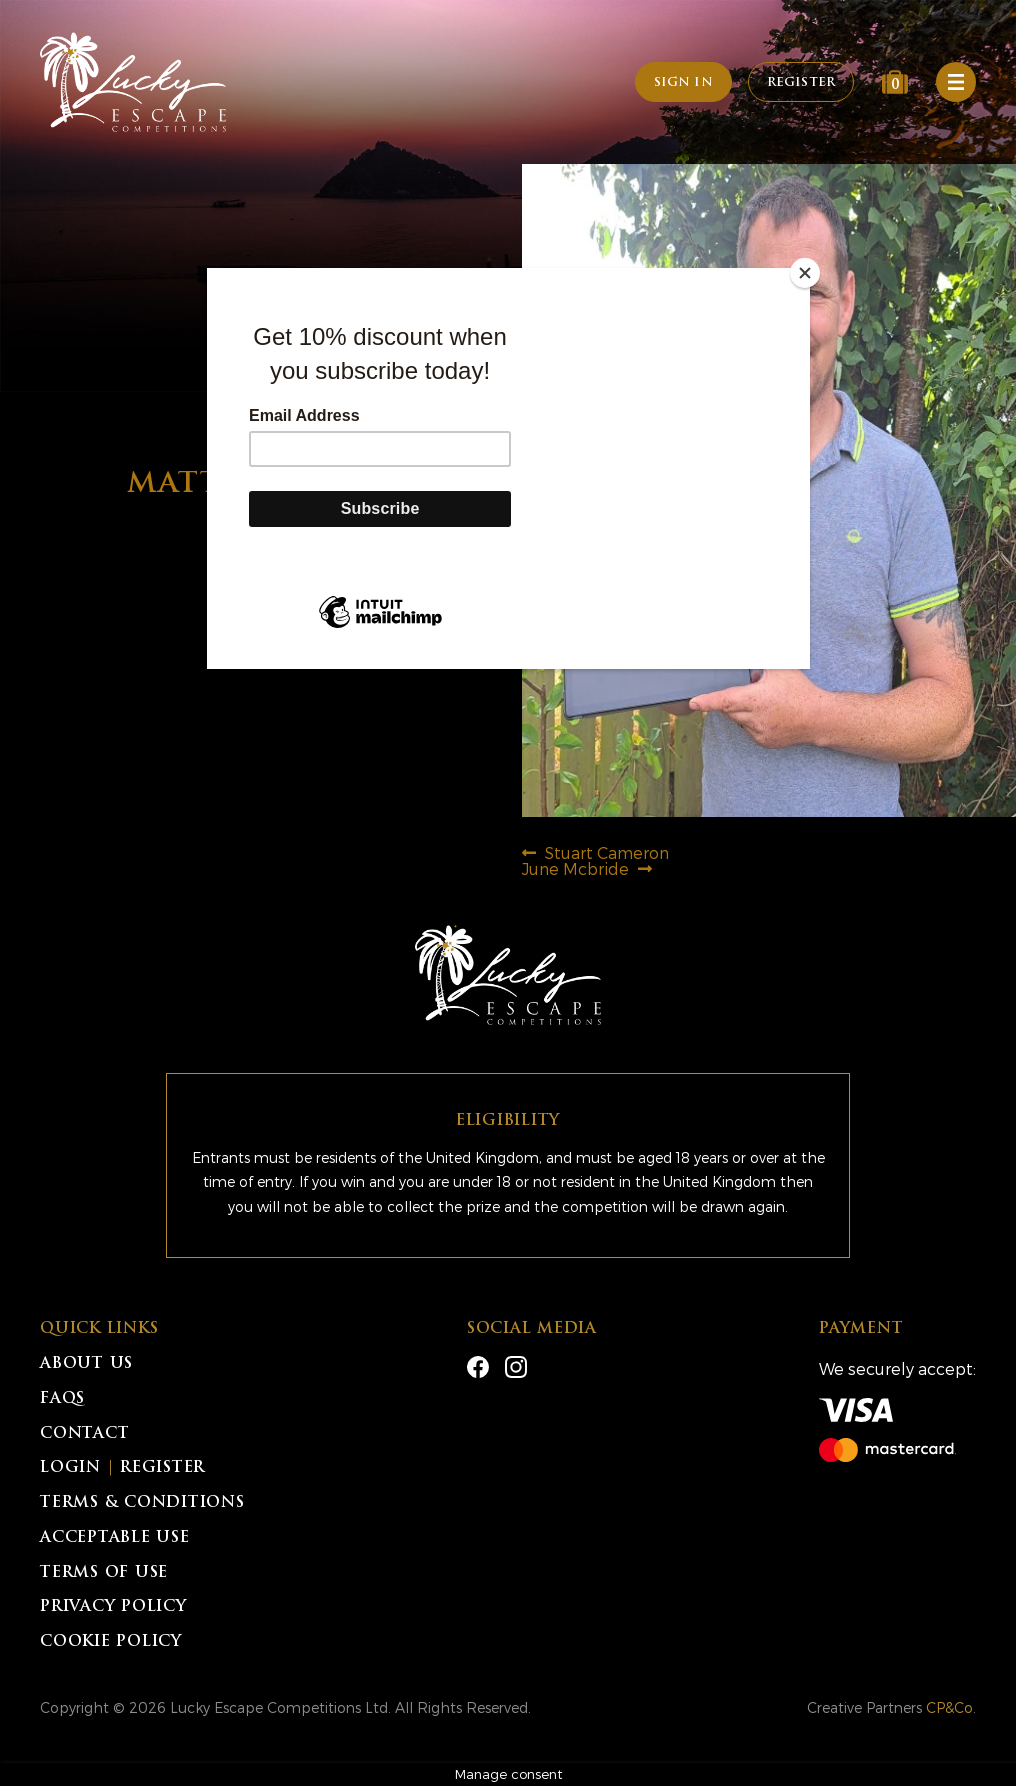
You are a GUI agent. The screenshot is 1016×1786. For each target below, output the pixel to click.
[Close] (805, 273)
